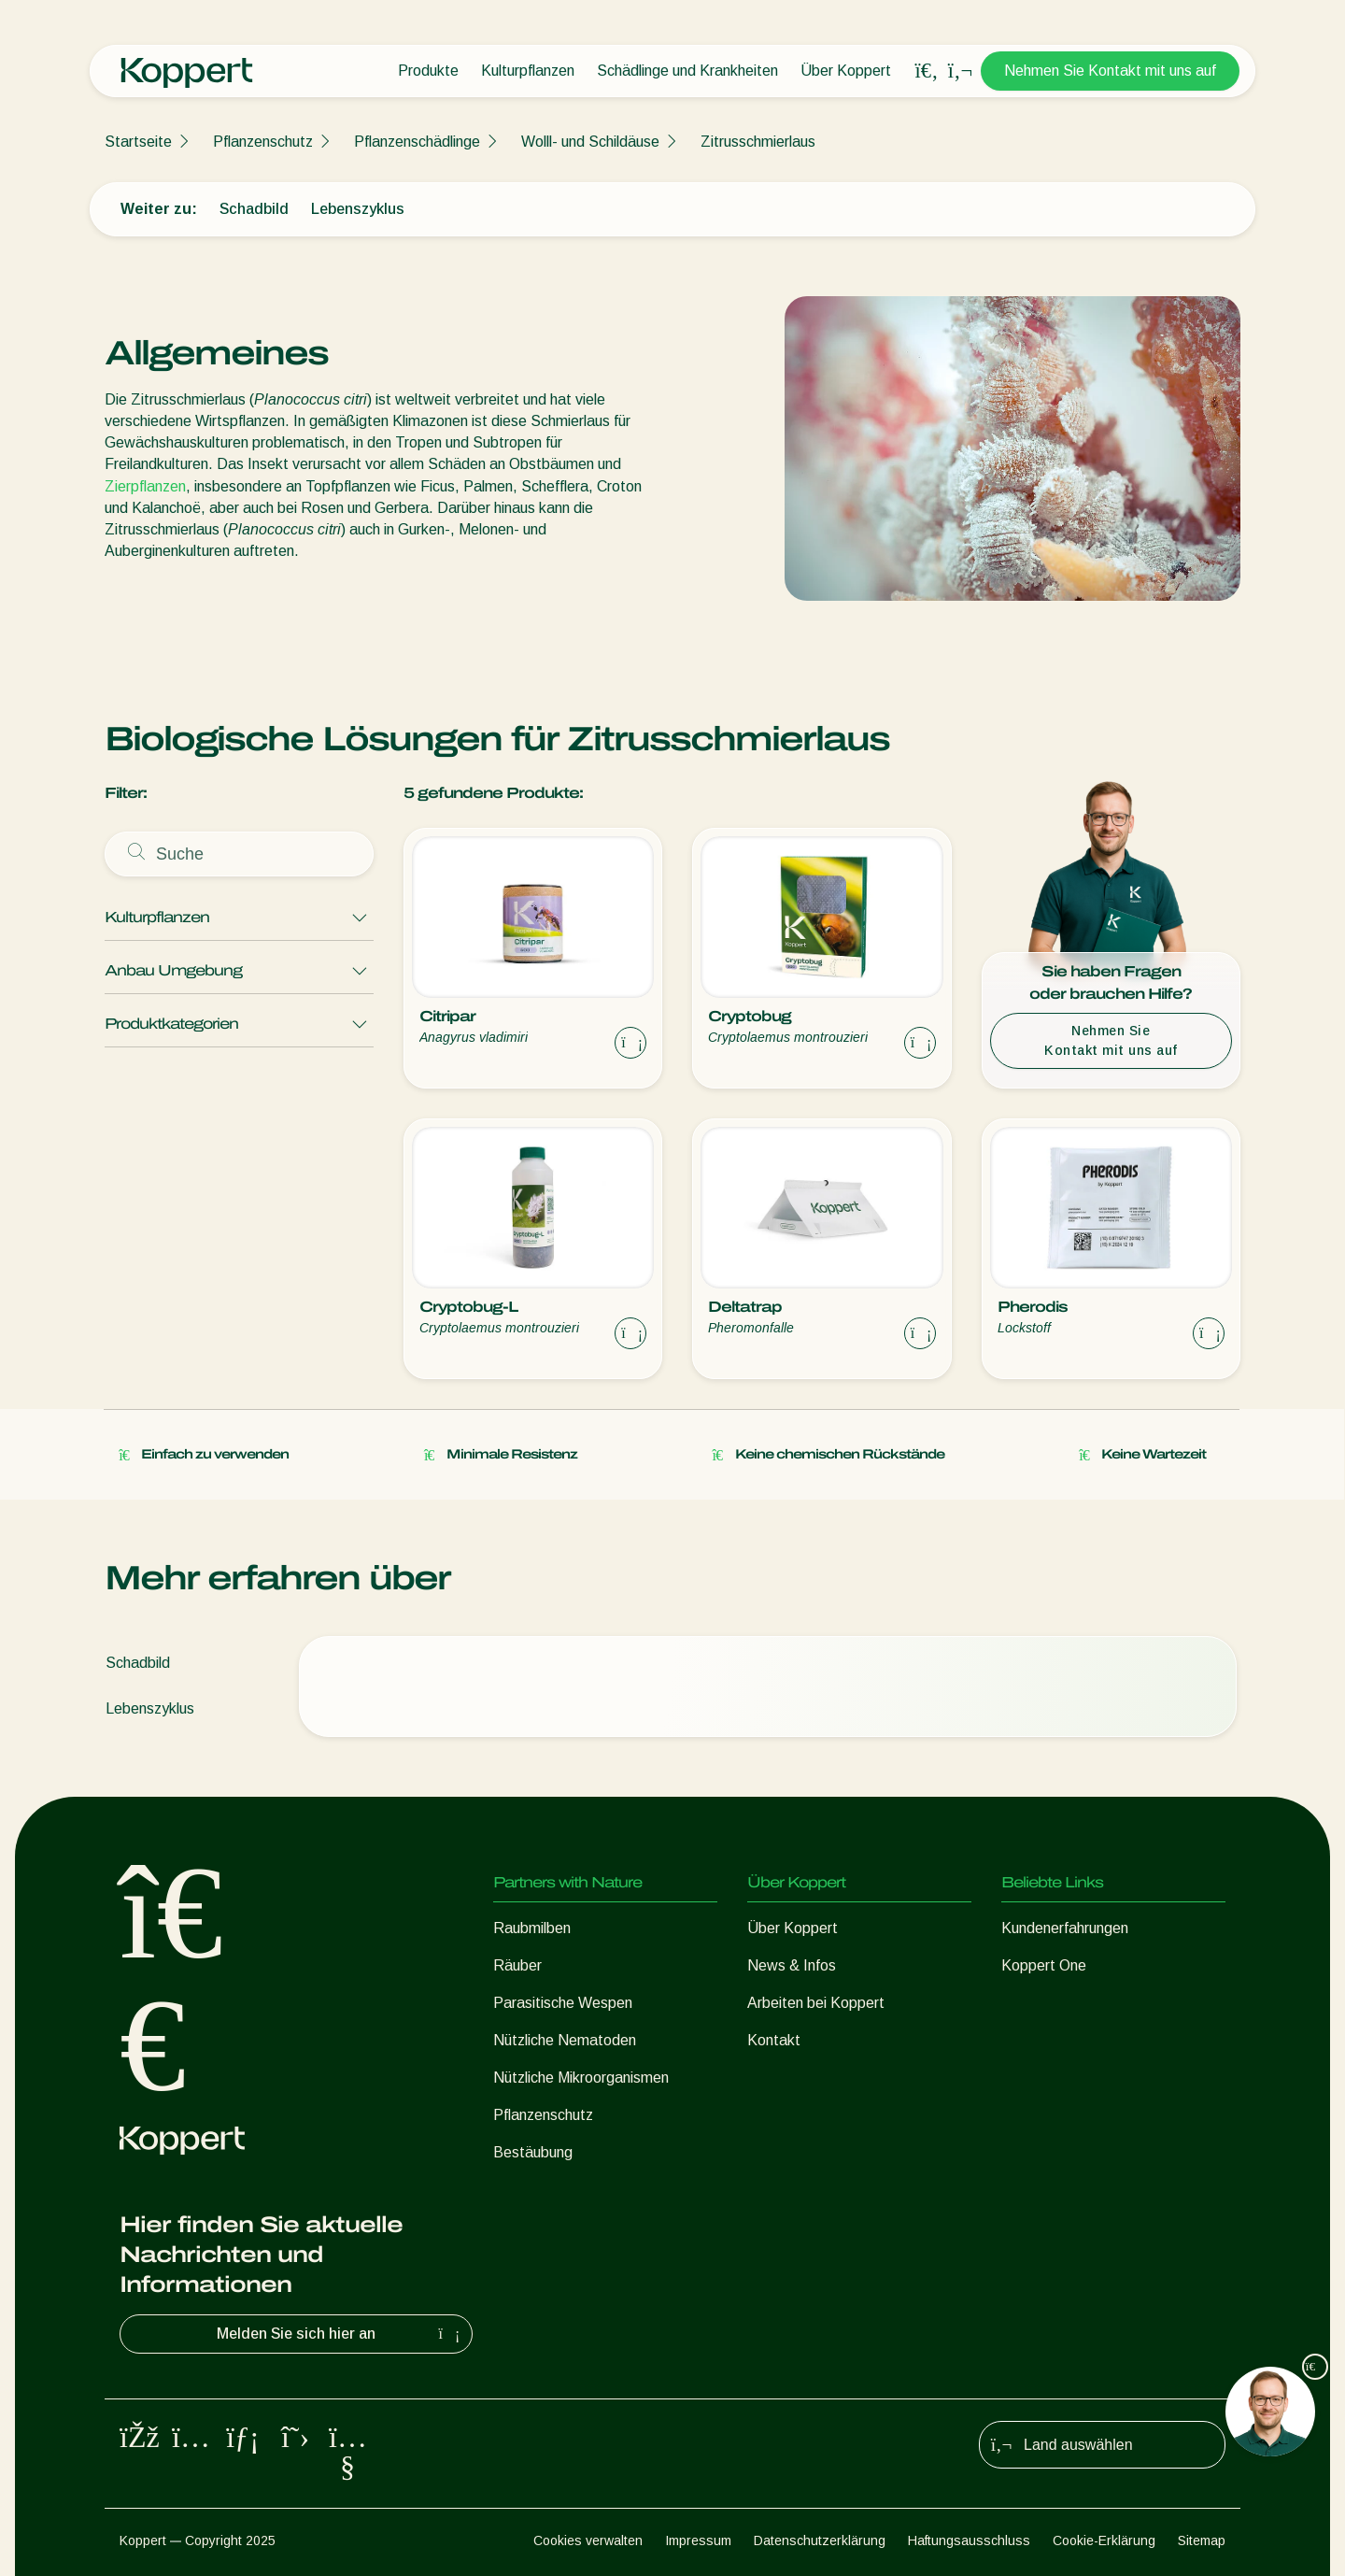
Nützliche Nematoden (564, 2040)
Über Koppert (845, 70)
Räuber (517, 1965)
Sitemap (1201, 2540)
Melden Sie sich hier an (340, 2334)
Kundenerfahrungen (1064, 1928)
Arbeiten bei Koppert (816, 2003)
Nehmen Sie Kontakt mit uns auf (1110, 70)
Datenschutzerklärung (819, 2540)
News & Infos (791, 1965)
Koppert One (1043, 1965)
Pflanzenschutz (263, 141)
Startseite (138, 141)
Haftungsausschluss (969, 2540)
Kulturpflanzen (527, 70)
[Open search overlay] (926, 71)
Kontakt (773, 2040)
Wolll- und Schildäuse (590, 141)
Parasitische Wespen (562, 2003)
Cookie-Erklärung (1104, 2540)
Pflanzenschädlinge (417, 141)
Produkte (428, 70)
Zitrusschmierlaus (758, 141)
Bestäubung (533, 2152)
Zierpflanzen (145, 486)
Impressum (698, 2540)
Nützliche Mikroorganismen (581, 2077)
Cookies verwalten (588, 2540)
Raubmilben (532, 1928)
